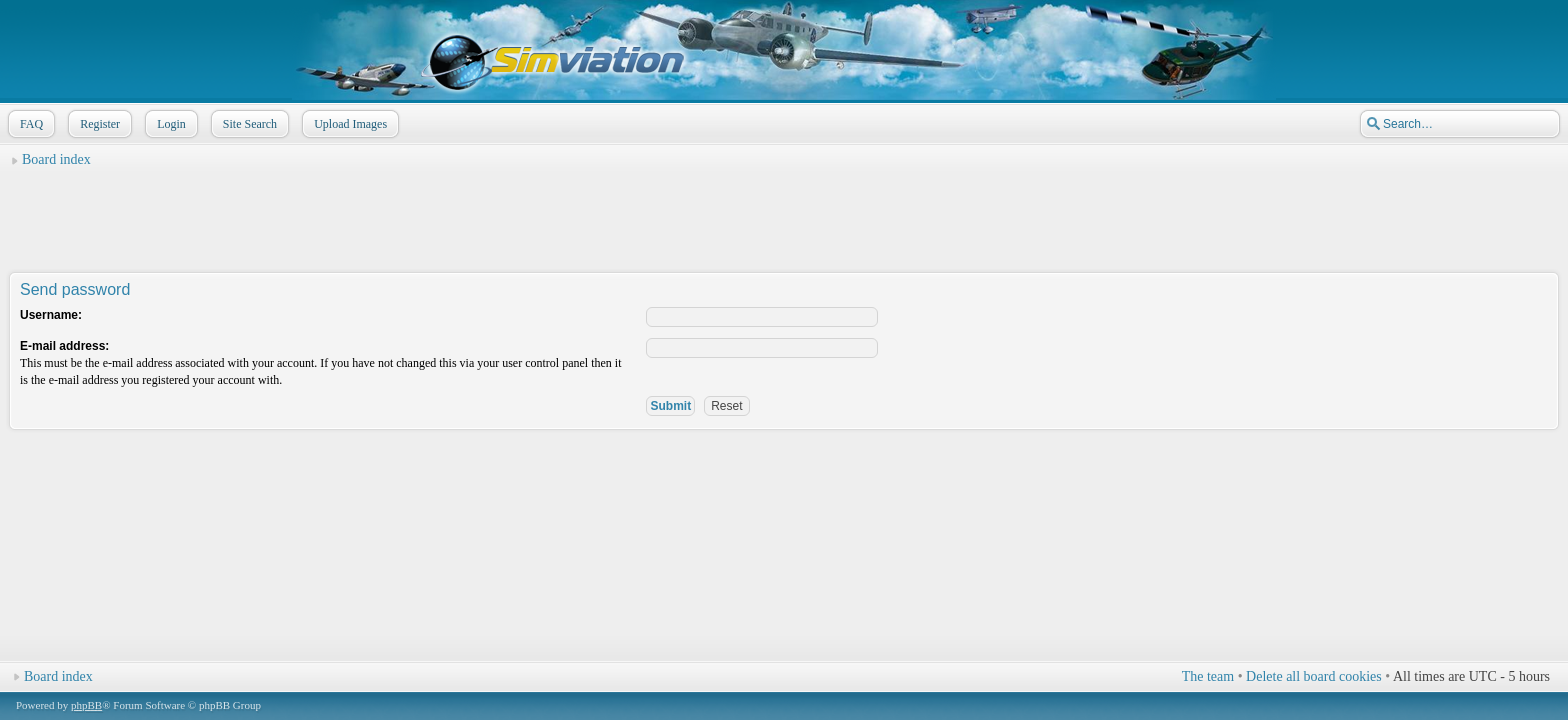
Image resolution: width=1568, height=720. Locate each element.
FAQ (29, 124)
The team (1208, 676)
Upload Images (348, 124)
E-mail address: (64, 346)
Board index (56, 159)
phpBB (86, 705)
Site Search (248, 124)
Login (169, 124)
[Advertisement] (784, 221)
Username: (51, 315)
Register (98, 124)
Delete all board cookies (1314, 676)
